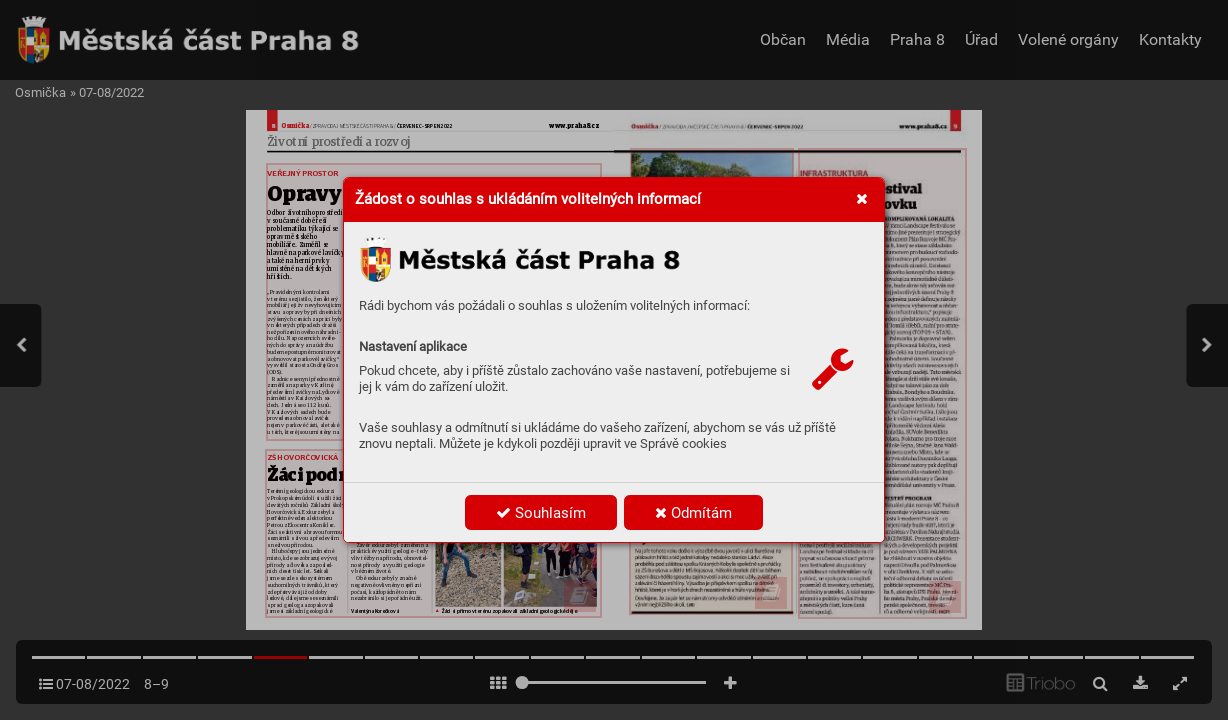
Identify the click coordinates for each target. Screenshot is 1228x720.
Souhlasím (541, 513)
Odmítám (693, 513)
